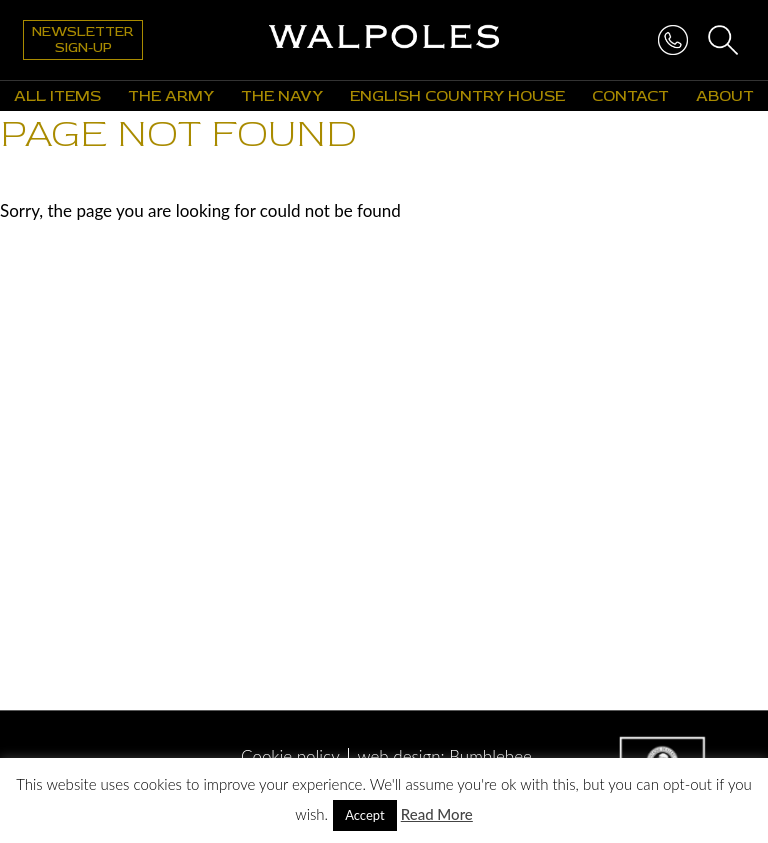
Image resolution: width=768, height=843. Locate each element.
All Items (57, 96)
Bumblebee (490, 756)
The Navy (282, 96)
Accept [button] (365, 815)
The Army (171, 96)
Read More (437, 814)
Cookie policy (290, 756)
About (725, 96)
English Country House (457, 96)
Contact (630, 96)
